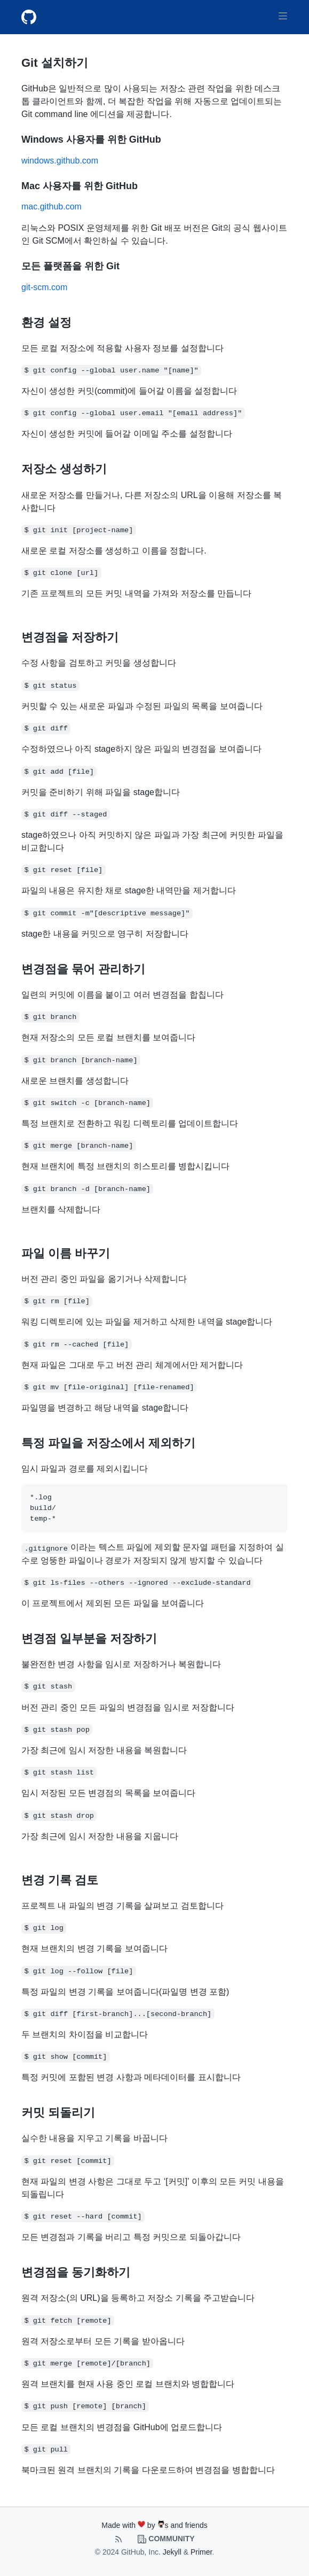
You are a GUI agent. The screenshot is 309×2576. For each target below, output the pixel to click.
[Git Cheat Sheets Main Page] (33, 17)
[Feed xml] (119, 2538)
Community (166, 2538)
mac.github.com (51, 206)
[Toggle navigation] (283, 16)
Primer (201, 2552)
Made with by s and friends (154, 2525)
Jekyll (172, 2552)
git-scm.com (44, 287)
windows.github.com (59, 160)
